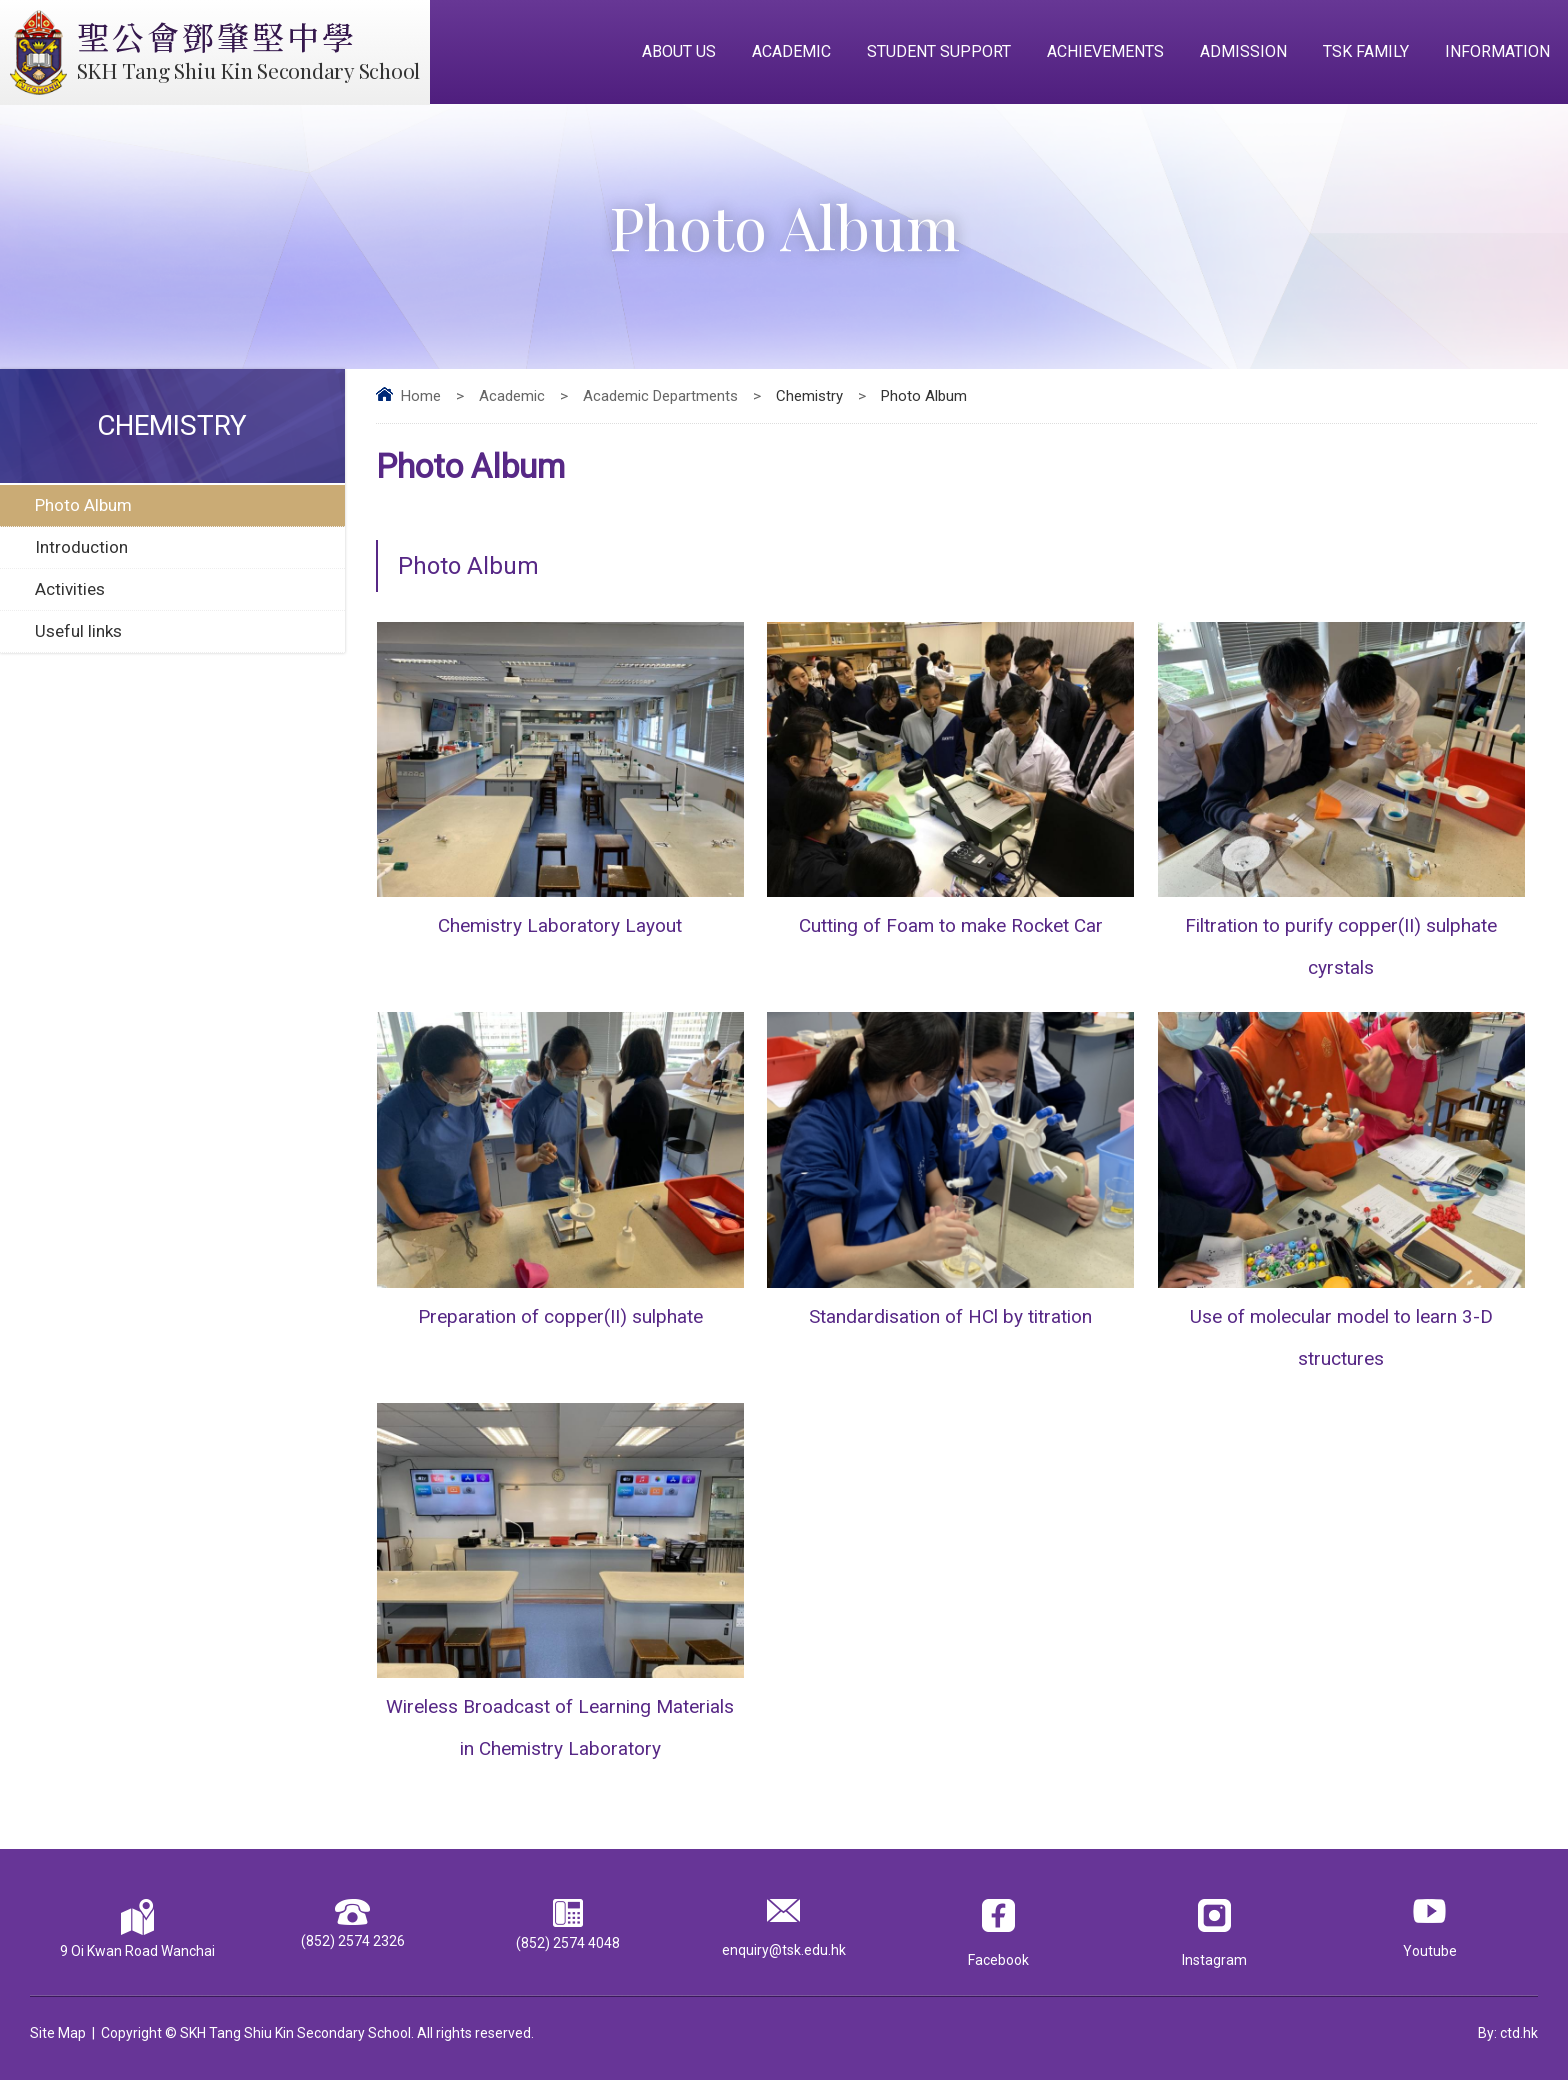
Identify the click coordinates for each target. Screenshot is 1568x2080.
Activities (70, 589)
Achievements (1105, 51)
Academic (791, 51)
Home (421, 396)
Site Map (58, 2033)
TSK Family (1366, 51)
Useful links (78, 631)
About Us (679, 51)
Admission (1243, 51)
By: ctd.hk (1508, 2033)
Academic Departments (660, 396)
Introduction (81, 547)
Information (1497, 51)
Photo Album (83, 505)
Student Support (939, 51)
